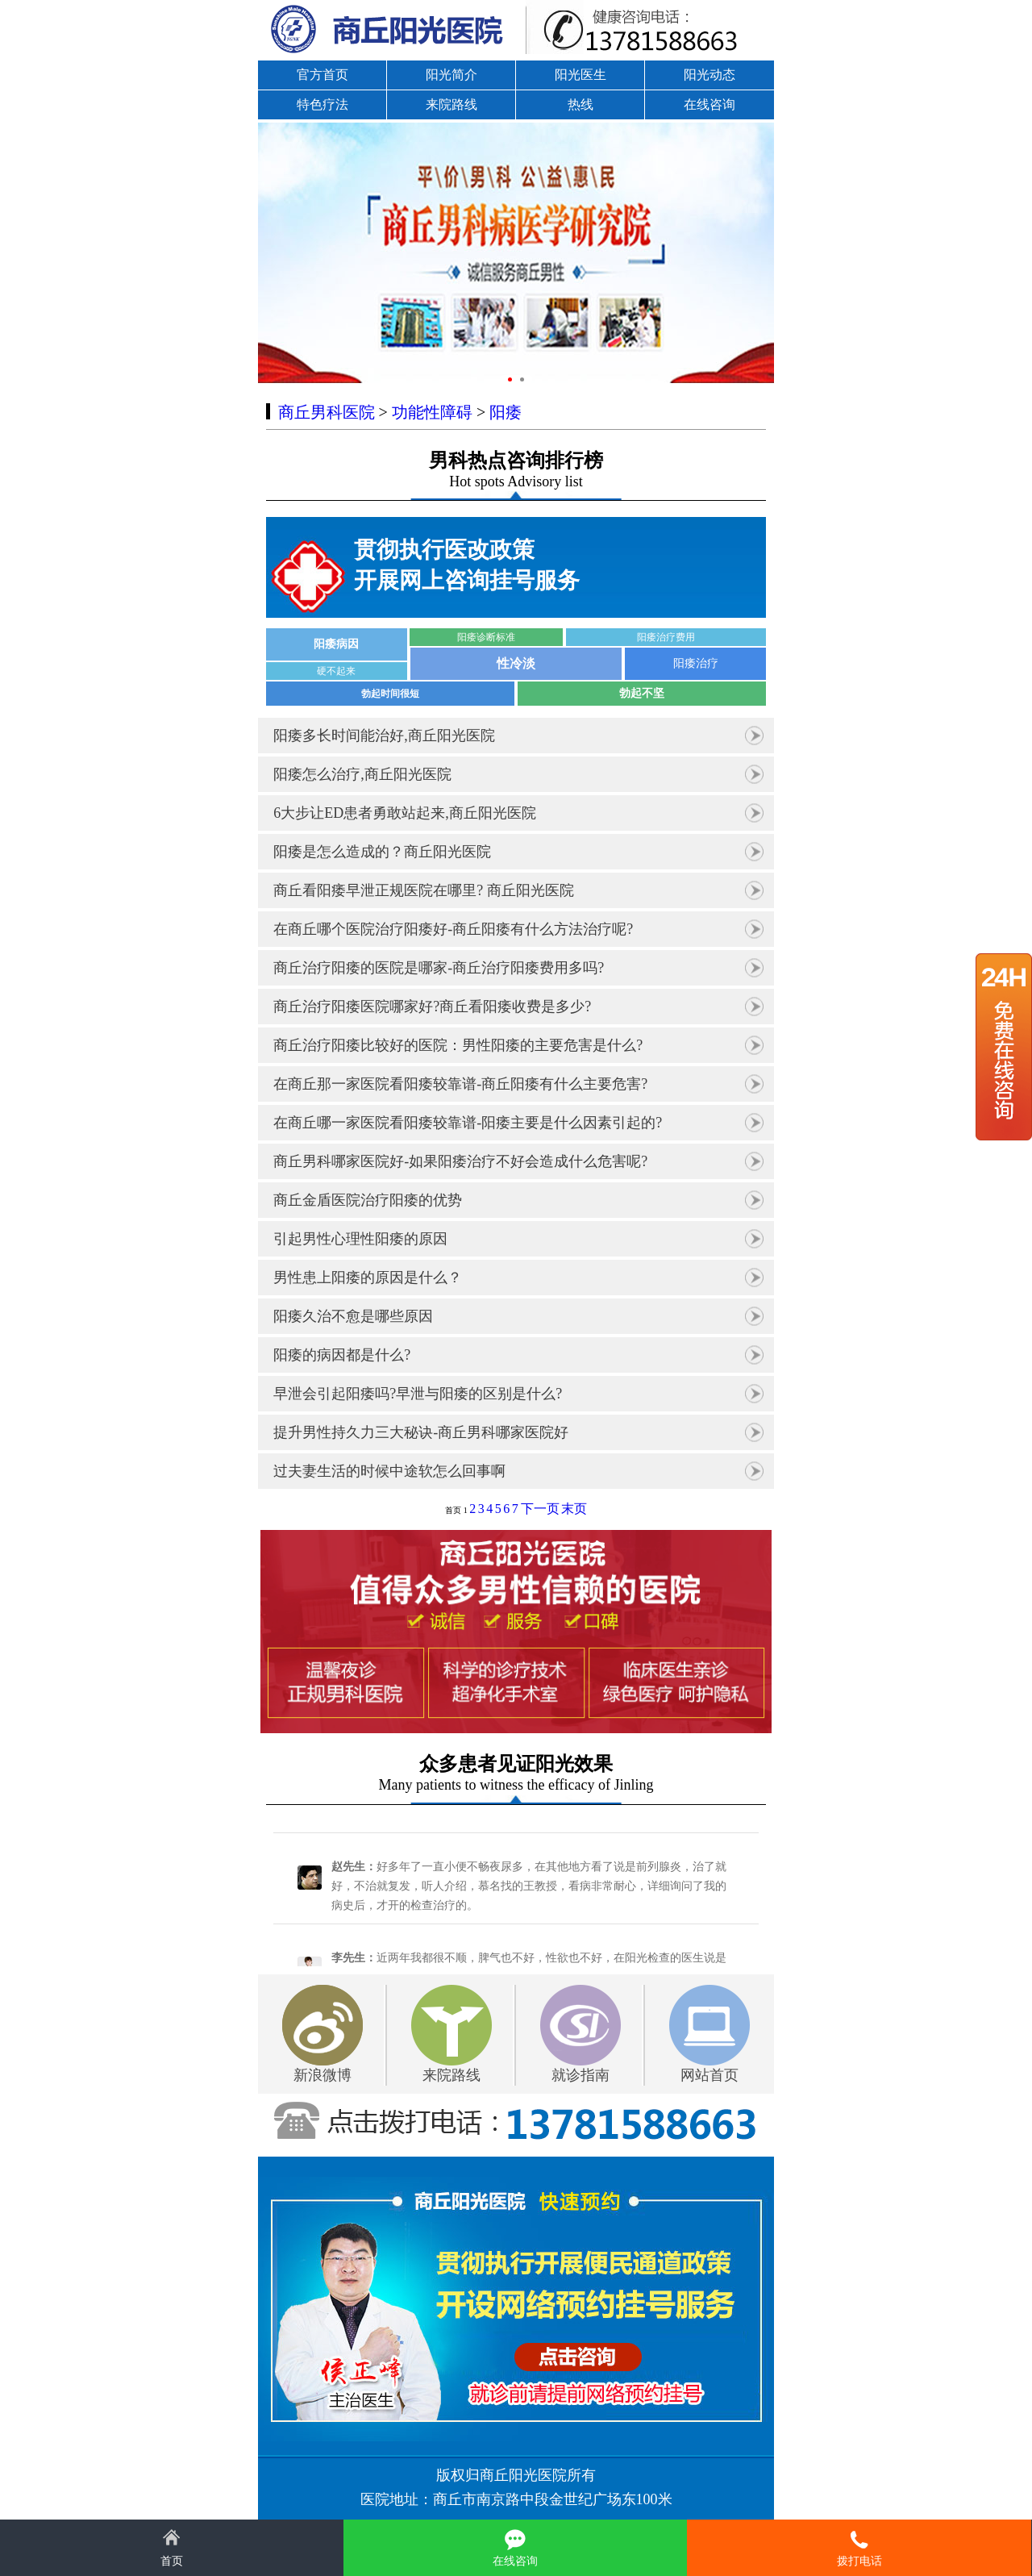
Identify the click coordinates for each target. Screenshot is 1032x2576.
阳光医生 (580, 74)
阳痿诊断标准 (486, 637)
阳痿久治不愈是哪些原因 (353, 1316)
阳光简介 (451, 74)
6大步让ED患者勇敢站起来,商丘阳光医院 (404, 813)
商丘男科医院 (326, 412)
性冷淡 (516, 663)
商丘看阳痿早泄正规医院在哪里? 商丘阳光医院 (423, 890)
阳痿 (505, 412)
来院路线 (451, 104)
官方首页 (322, 74)
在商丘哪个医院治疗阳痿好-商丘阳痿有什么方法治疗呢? (453, 929)
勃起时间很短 (390, 693)
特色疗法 (322, 104)
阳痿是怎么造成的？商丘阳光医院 (382, 852)
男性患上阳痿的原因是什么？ (367, 1277)
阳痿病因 (336, 644)
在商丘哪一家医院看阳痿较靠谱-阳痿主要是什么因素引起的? (467, 1123)
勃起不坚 (641, 693)
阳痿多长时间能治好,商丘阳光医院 (384, 735)
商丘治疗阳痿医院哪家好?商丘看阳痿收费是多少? (432, 1006)
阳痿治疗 (695, 663)
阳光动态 (709, 74)
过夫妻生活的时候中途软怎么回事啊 (389, 1471)
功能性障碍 (432, 412)
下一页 (540, 1508)
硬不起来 (336, 671)
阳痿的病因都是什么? (341, 1355)
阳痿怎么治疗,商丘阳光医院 (362, 774)
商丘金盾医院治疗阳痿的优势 (367, 1200)
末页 (574, 1508)
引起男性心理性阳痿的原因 (360, 1239)
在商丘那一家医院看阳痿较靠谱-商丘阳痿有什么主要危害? (460, 1084)
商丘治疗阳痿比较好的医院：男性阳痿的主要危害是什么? (458, 1045)
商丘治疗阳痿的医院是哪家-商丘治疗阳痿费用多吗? (438, 968)
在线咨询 (709, 104)
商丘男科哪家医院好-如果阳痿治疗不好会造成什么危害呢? (460, 1161)
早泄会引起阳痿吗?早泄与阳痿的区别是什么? (417, 1394)
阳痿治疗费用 (666, 637)
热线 (580, 104)
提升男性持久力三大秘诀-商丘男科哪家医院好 (420, 1432)
